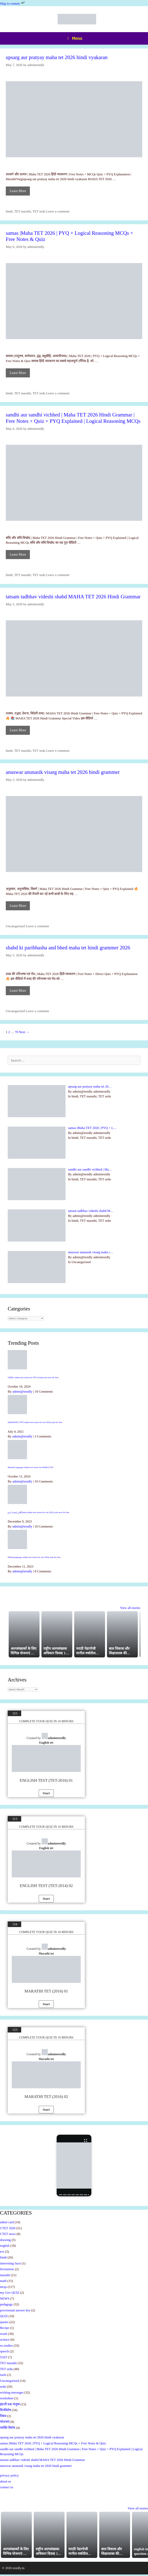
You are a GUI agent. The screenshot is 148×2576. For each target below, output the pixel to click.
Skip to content (12, 3)
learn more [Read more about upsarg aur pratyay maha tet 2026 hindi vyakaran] (18, 191)
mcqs (3, 2287)
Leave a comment (58, 211)
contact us (6, 2487)
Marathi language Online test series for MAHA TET (31, 1467)
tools (3, 2375)
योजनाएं (4, 2422)
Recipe (4, 2328)
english (4, 2245)
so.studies (6, 2345)
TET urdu (39, 211)
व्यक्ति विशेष (7, 2428)
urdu (3, 2386)
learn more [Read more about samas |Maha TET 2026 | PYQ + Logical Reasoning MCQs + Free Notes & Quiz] (18, 373)
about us (5, 2481)
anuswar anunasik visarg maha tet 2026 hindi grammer (63, 772)
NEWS (4, 2298)
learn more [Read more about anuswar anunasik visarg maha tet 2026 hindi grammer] (18, 906)
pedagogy (6, 2304)
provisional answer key (15, 2310)
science (5, 2339)
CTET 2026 (7, 2228)
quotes (4, 2322)
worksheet (6, 2398)
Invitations (7, 2269)
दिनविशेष (5, 2410)
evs (2, 2251)
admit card (7, 2222)
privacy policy (9, 2475)
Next (24, 1032)
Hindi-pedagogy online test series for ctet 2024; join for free (34, 1557)
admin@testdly (22, 1391)
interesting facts (10, 2263)
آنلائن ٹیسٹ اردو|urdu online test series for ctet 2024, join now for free (38, 1512)
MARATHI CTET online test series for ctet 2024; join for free (35, 1422)
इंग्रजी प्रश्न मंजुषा (10, 2404)
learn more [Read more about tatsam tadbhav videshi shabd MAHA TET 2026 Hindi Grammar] (18, 730)
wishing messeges (12, 2392)
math (3, 2281)
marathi (5, 2275)
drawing (5, 2240)
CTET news (8, 2234)
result (3, 2334)
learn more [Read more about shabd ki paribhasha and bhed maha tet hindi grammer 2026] (18, 990)
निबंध (3, 2416)
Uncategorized (15, 926)
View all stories (130, 1608)
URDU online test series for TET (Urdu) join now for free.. (34, 1377)
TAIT (3, 2357)
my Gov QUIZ (9, 2292)
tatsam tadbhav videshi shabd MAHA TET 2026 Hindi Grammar (73, 596)
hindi (9, 211)
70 (16, 1032)
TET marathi (22, 211)
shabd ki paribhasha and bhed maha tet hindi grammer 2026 (68, 948)
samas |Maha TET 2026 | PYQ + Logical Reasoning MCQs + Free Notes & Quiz (53, 2443)
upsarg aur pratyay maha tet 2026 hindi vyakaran (57, 57)
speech (4, 2351)
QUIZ (4, 2316)
